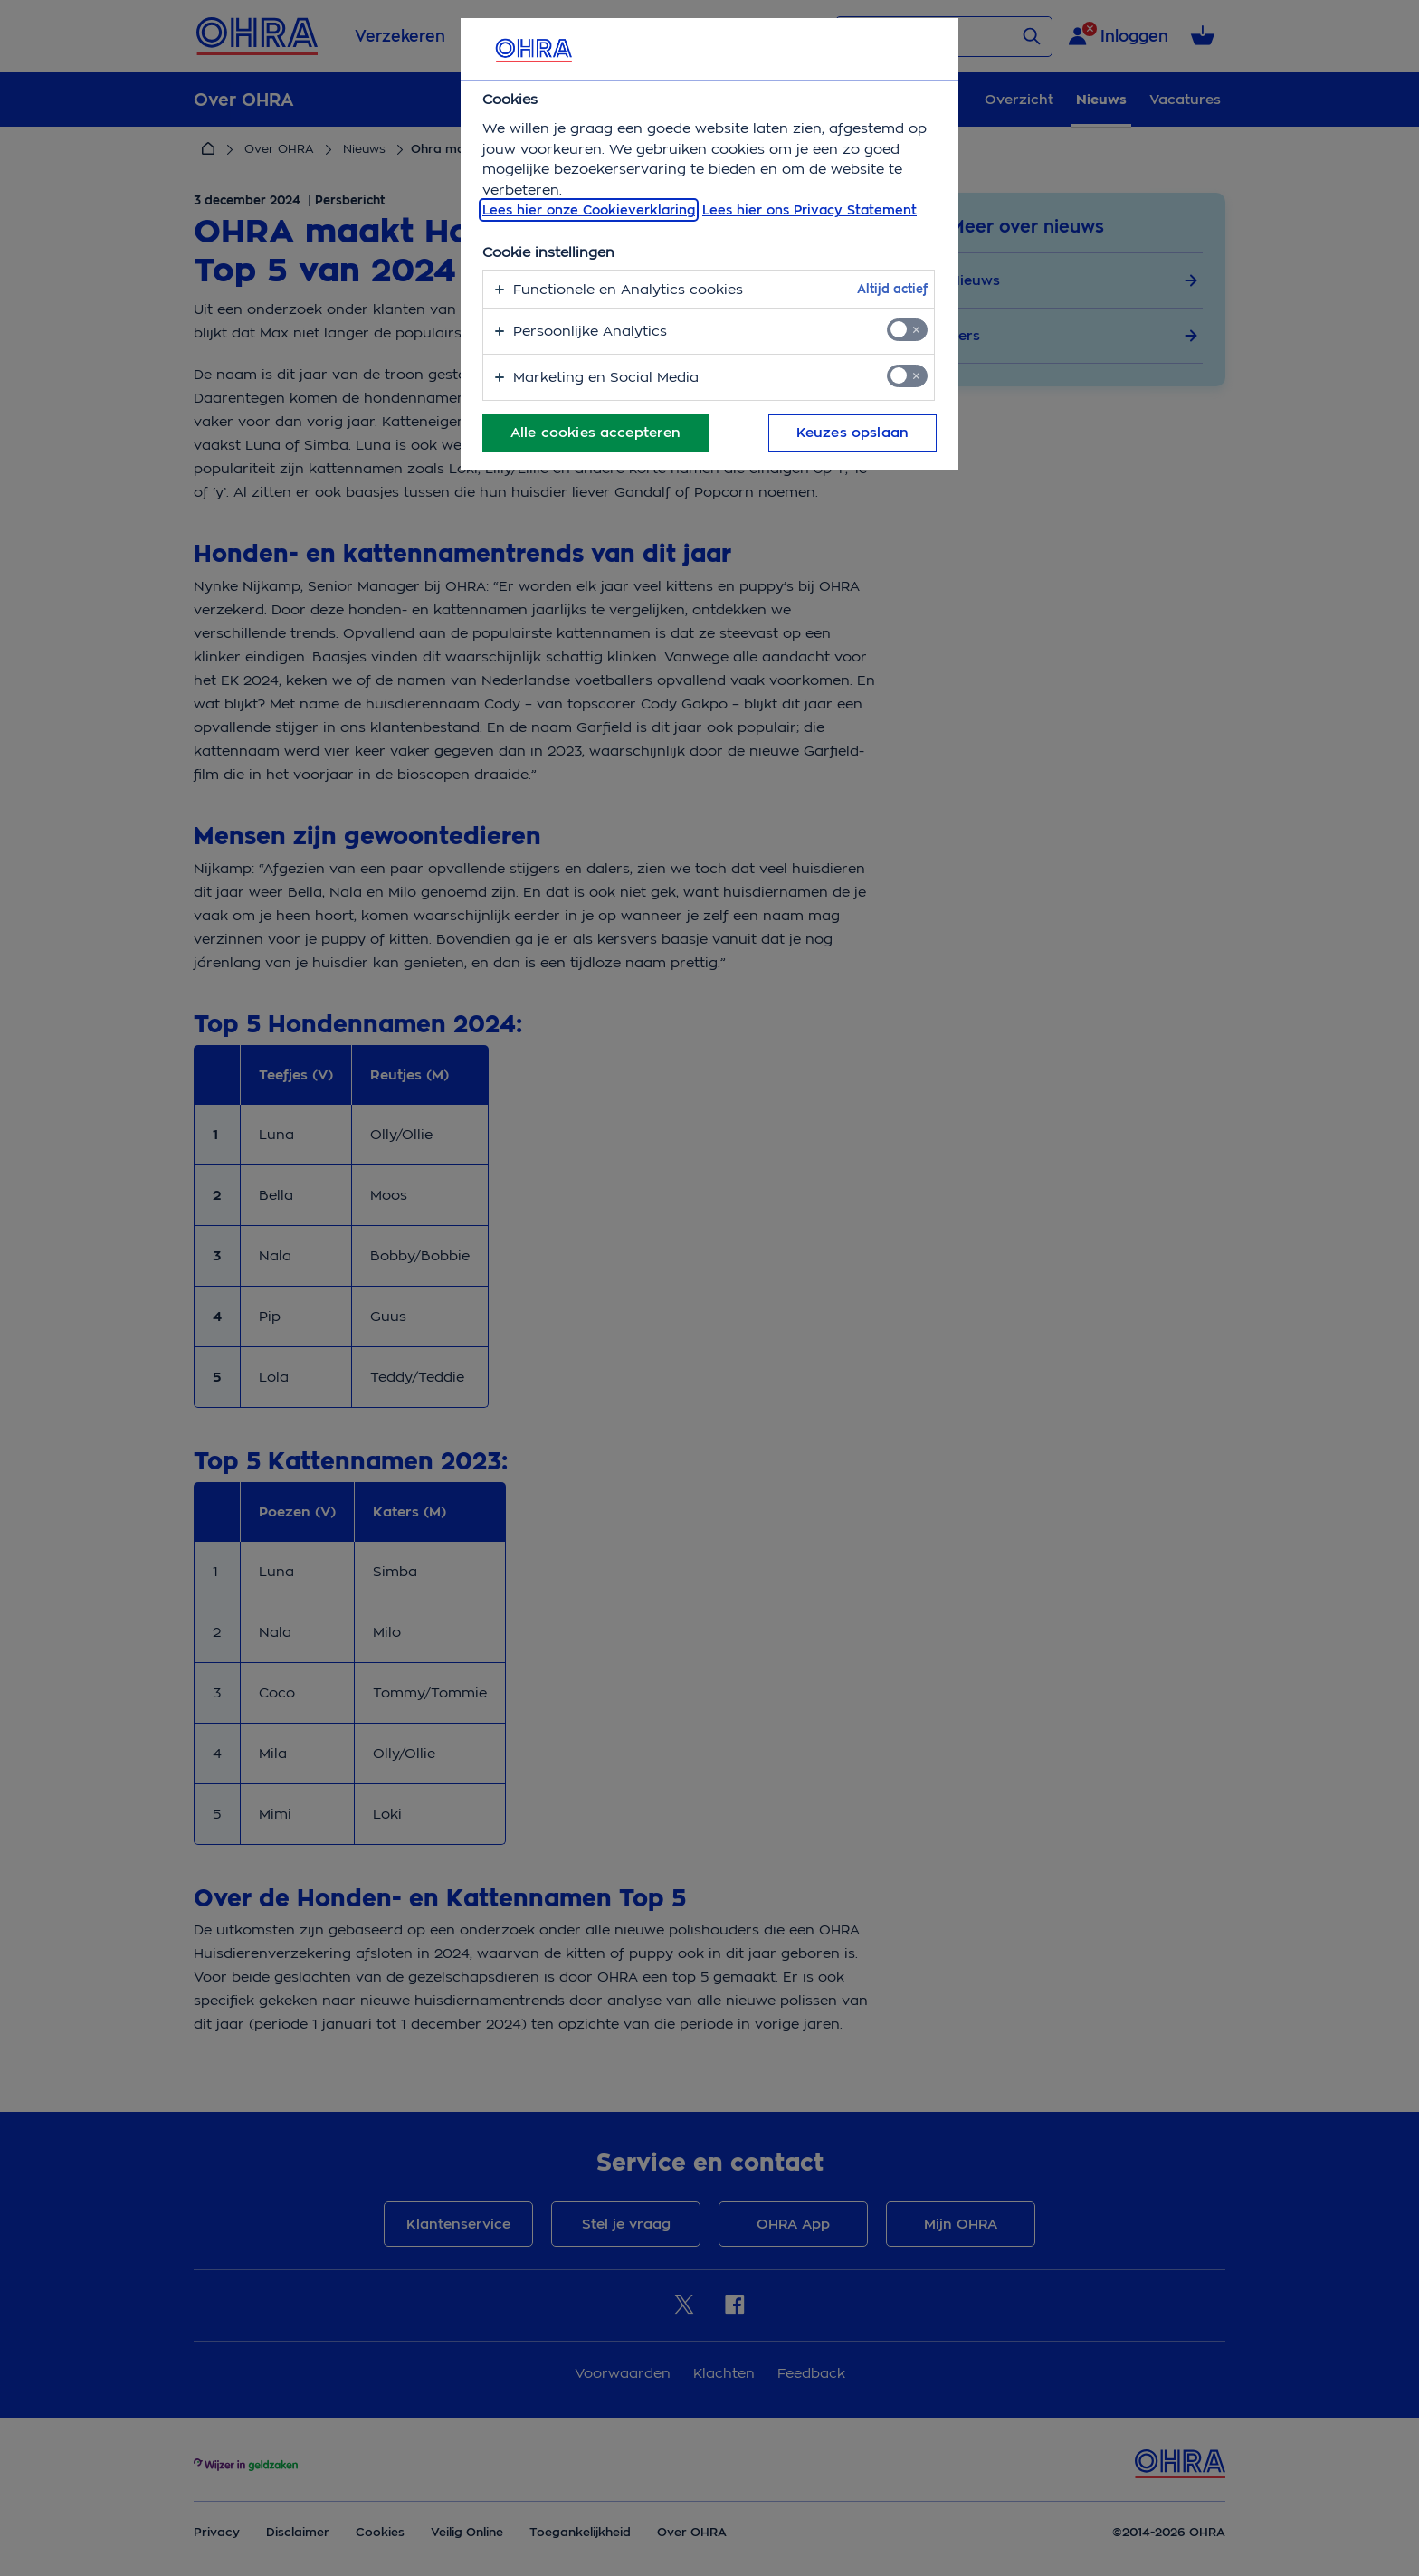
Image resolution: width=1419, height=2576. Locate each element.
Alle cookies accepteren (595, 432)
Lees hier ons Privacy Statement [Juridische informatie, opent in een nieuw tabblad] (809, 210)
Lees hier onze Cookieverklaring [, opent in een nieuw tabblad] (588, 210)
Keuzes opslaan (852, 432)
